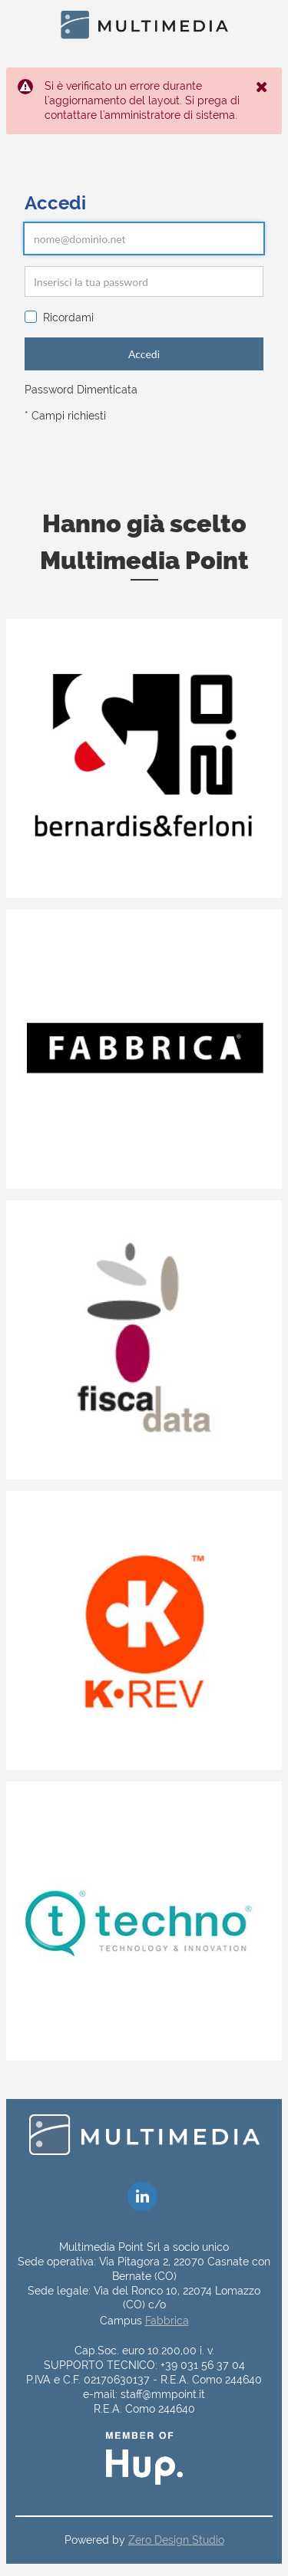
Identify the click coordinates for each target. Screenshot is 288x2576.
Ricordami (59, 317)
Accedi (144, 353)
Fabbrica (167, 2320)
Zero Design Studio (176, 2540)
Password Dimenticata (81, 389)
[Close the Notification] (263, 86)
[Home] (144, 24)
